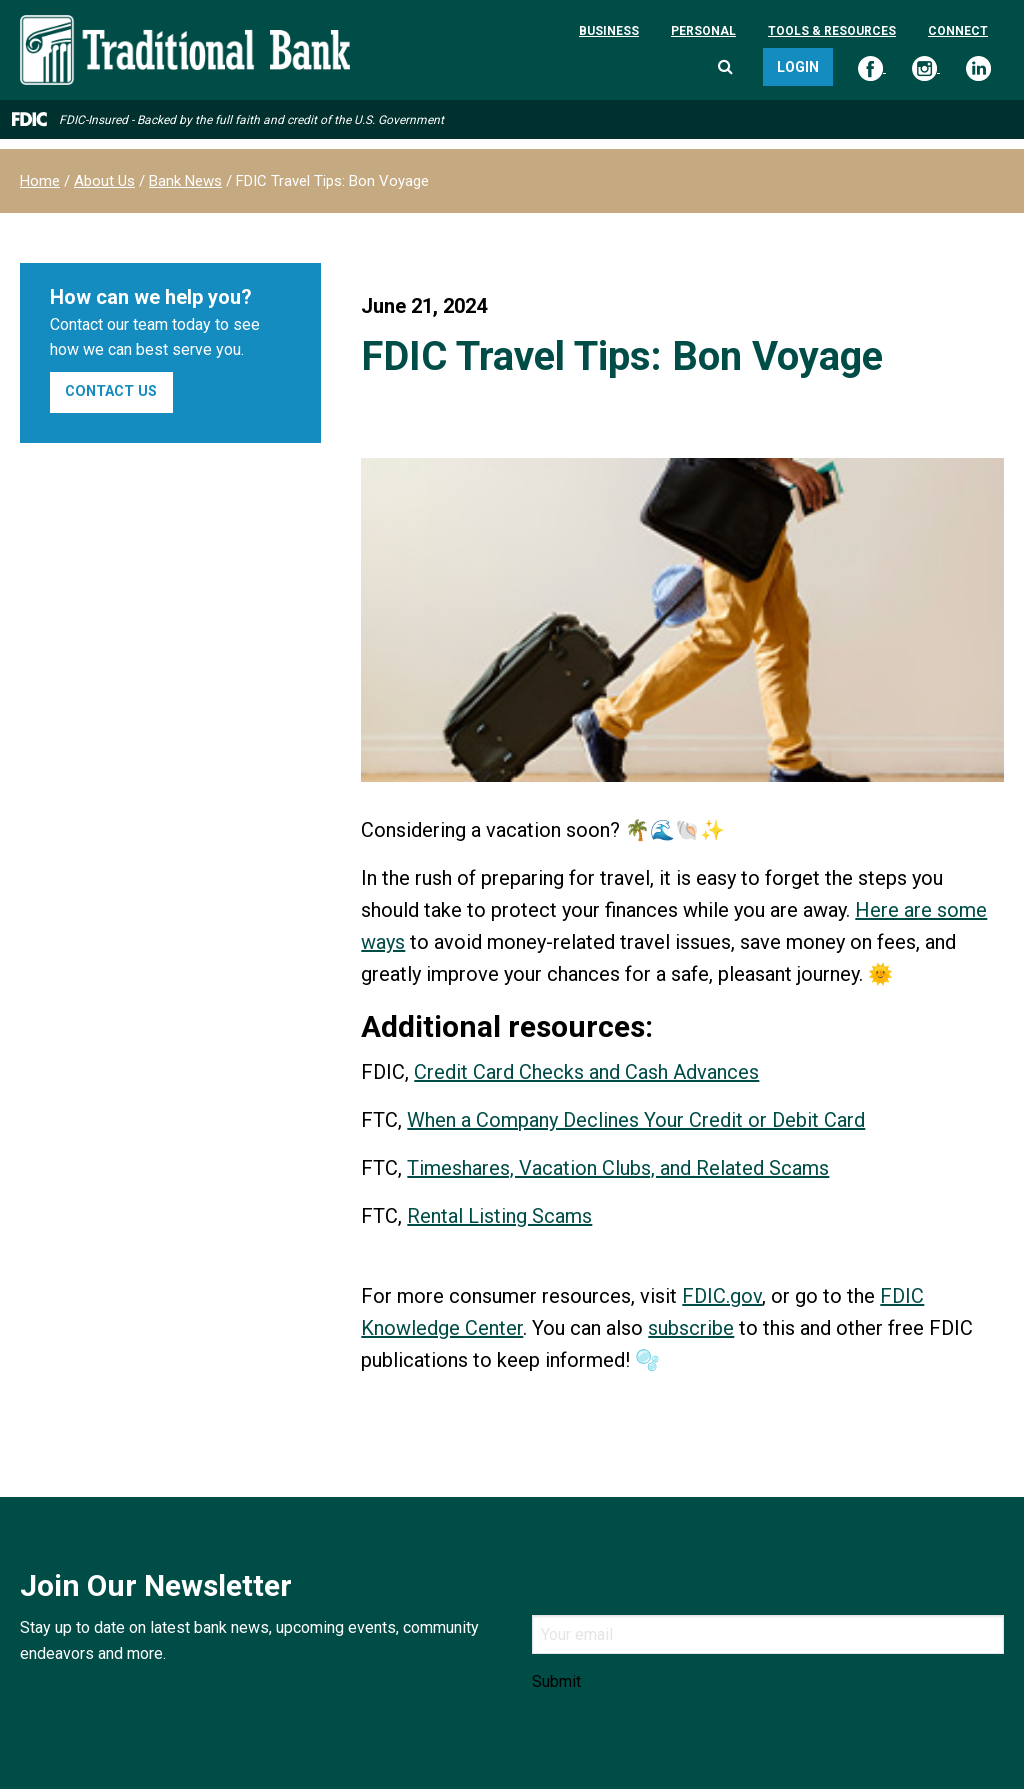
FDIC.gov (722, 1296)
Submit (556, 1682)
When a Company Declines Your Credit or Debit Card (636, 1120)
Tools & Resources (832, 31)
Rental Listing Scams (499, 1216)
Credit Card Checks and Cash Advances (586, 1072)
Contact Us (111, 391)
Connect (958, 31)
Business (609, 31)
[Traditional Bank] (185, 26)
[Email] (768, 1634)
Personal (703, 31)
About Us (104, 181)
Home (40, 181)
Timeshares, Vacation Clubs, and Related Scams (618, 1168)
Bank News (185, 181)
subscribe (691, 1328)
